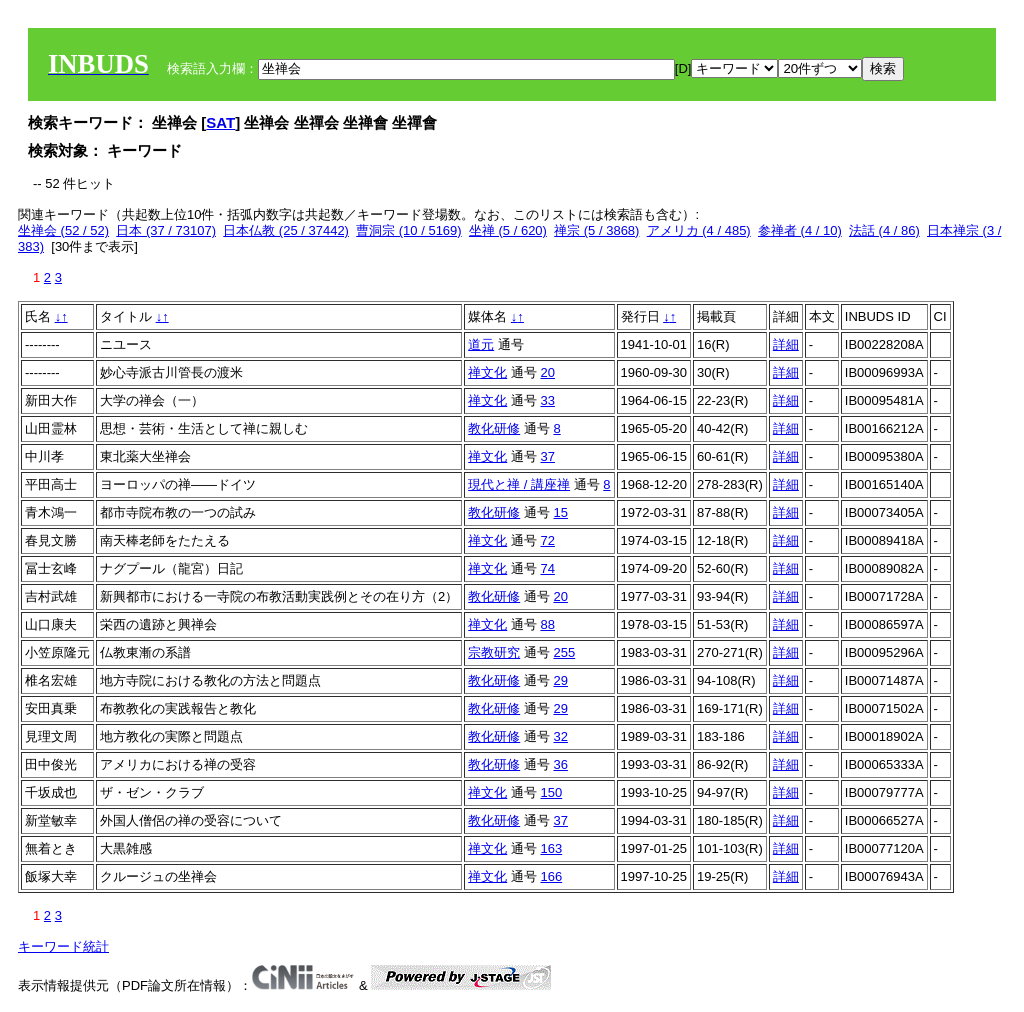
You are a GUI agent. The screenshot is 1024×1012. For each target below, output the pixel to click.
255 (564, 652)
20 (547, 372)
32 (560, 736)
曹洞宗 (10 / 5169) (409, 230)
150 (551, 792)
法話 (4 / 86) (884, 230)
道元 (481, 344)
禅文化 (487, 372)
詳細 (786, 344)
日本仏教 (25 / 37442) (286, 230)
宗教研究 (494, 652)
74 (547, 568)
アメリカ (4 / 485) (699, 230)
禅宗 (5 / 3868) (596, 230)
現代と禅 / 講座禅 (519, 484)
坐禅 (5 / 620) (508, 230)
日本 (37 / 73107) (166, 230)
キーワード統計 (63, 946)
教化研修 (494, 428)
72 (547, 540)
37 (547, 456)
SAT (220, 122)
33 (547, 400)
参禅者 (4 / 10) (800, 230)
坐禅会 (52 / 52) (63, 230)
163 (551, 848)
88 (547, 624)
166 (551, 876)
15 (560, 512)
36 (560, 764)
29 (560, 680)
